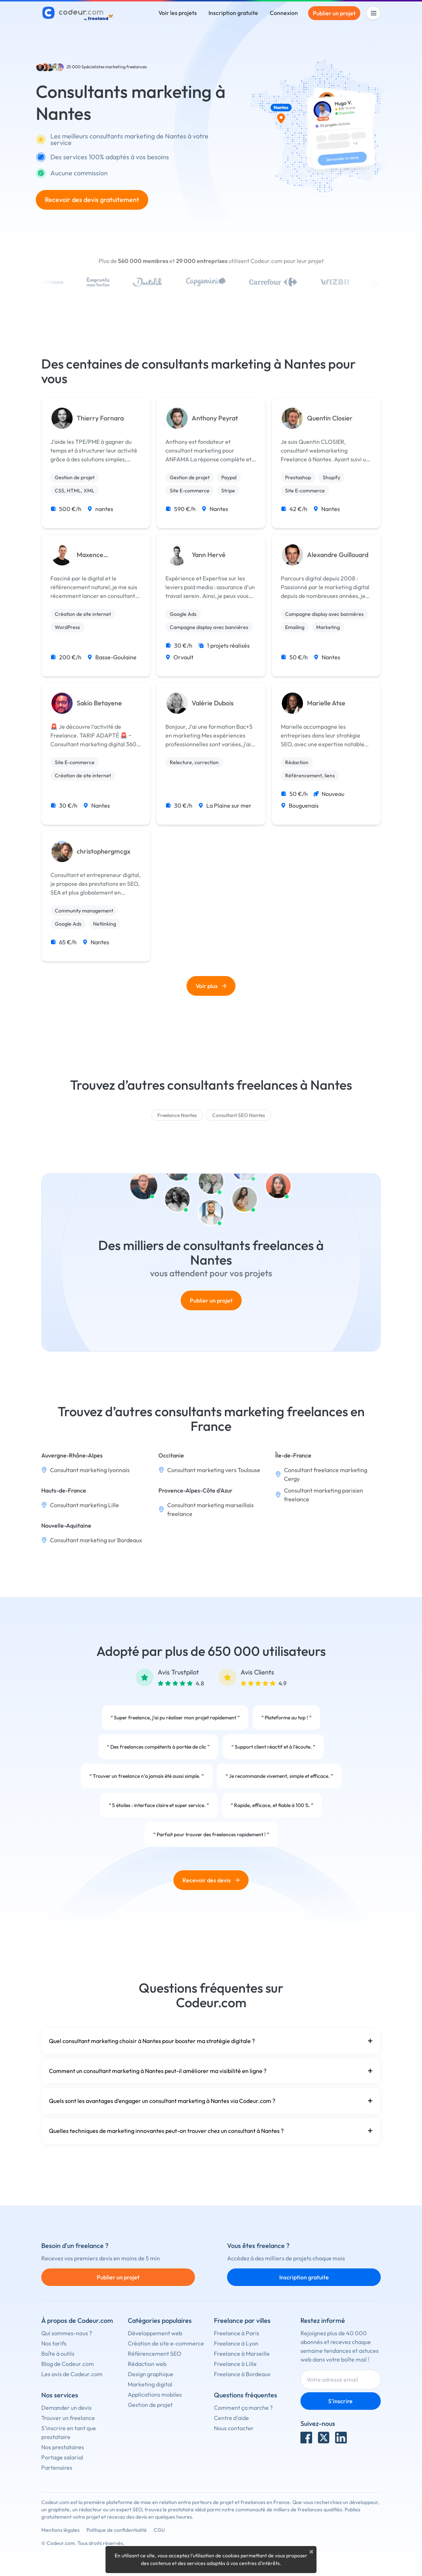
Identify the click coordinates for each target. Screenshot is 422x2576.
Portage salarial (62, 2457)
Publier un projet (334, 13)
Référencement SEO (154, 2353)
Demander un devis (66, 2407)
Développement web (155, 2333)
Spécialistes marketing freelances (114, 66)
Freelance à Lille (235, 2363)
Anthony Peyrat (215, 418)
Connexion (284, 12)
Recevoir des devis (211, 1880)
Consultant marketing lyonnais (90, 1470)
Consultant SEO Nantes (238, 1115)
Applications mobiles (155, 2394)
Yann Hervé (209, 555)
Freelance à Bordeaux (242, 2374)
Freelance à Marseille (242, 2353)
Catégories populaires (160, 2320)
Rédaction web (147, 2363)
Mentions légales (60, 2530)
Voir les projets (177, 12)
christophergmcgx (103, 851)
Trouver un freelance (68, 2417)
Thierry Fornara (100, 418)
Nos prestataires (62, 2447)
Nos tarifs (53, 2343)
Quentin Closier (330, 418)
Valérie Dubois (213, 703)
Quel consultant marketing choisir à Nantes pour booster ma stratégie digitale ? (211, 2041)
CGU (159, 2530)
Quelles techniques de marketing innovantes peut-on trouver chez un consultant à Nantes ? (211, 2130)
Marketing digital (150, 2384)
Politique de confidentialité (117, 2530)
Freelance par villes (242, 2320)
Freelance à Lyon (236, 2343)
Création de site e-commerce (166, 2343)
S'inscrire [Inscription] (340, 2401)
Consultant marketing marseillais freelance (210, 1509)
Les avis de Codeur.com (72, 2374)
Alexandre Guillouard (337, 555)
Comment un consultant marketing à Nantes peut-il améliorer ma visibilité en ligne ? (211, 2070)
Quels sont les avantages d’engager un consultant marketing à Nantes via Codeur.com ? (211, 2100)
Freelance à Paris (236, 2333)
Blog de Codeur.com (67, 2363)
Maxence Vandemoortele (100, 555)
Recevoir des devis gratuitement (92, 199)
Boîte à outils (57, 2353)
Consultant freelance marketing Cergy (325, 1474)
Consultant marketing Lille (84, 1505)
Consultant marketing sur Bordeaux (96, 1540)
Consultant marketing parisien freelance (323, 1495)
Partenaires (56, 2467)
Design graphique (150, 2374)
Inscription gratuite (233, 12)
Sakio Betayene (99, 703)
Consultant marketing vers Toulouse (213, 1470)
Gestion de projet (150, 2404)
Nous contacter (234, 2428)
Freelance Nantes (177, 1115)
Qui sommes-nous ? (66, 2333)
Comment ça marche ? (243, 2407)
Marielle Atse (326, 703)
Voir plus (211, 986)
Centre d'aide (231, 2417)
